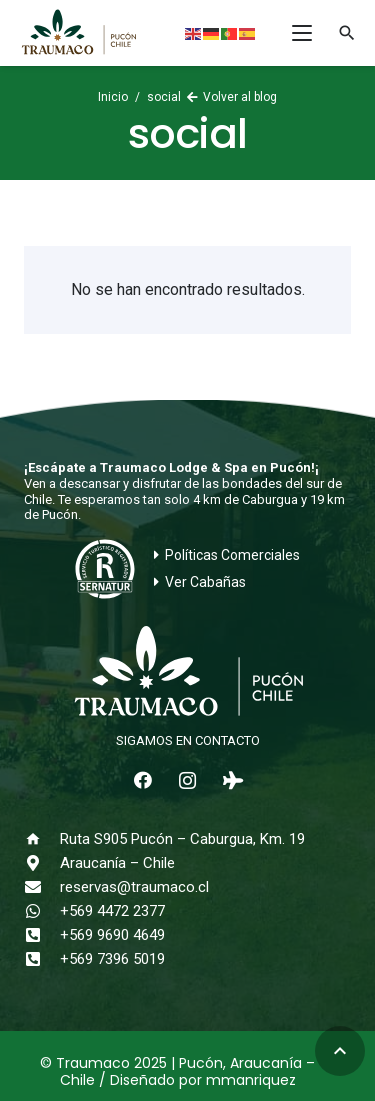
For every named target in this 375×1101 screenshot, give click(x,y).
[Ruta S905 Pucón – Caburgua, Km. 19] (42, 839)
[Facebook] (142, 780)
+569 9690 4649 (112, 935)
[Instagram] (187, 780)
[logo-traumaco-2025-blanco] (187, 673)
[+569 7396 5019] (42, 959)
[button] (302, 33)
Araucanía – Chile (117, 863)
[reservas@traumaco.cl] (42, 887)
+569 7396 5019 (112, 959)
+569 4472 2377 (112, 911)
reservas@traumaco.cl (134, 887)
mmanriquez (251, 1080)
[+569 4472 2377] (42, 911)
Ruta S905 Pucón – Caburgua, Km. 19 (182, 839)
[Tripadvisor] (232, 780)
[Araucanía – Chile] (42, 863)
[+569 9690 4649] (42, 935)
